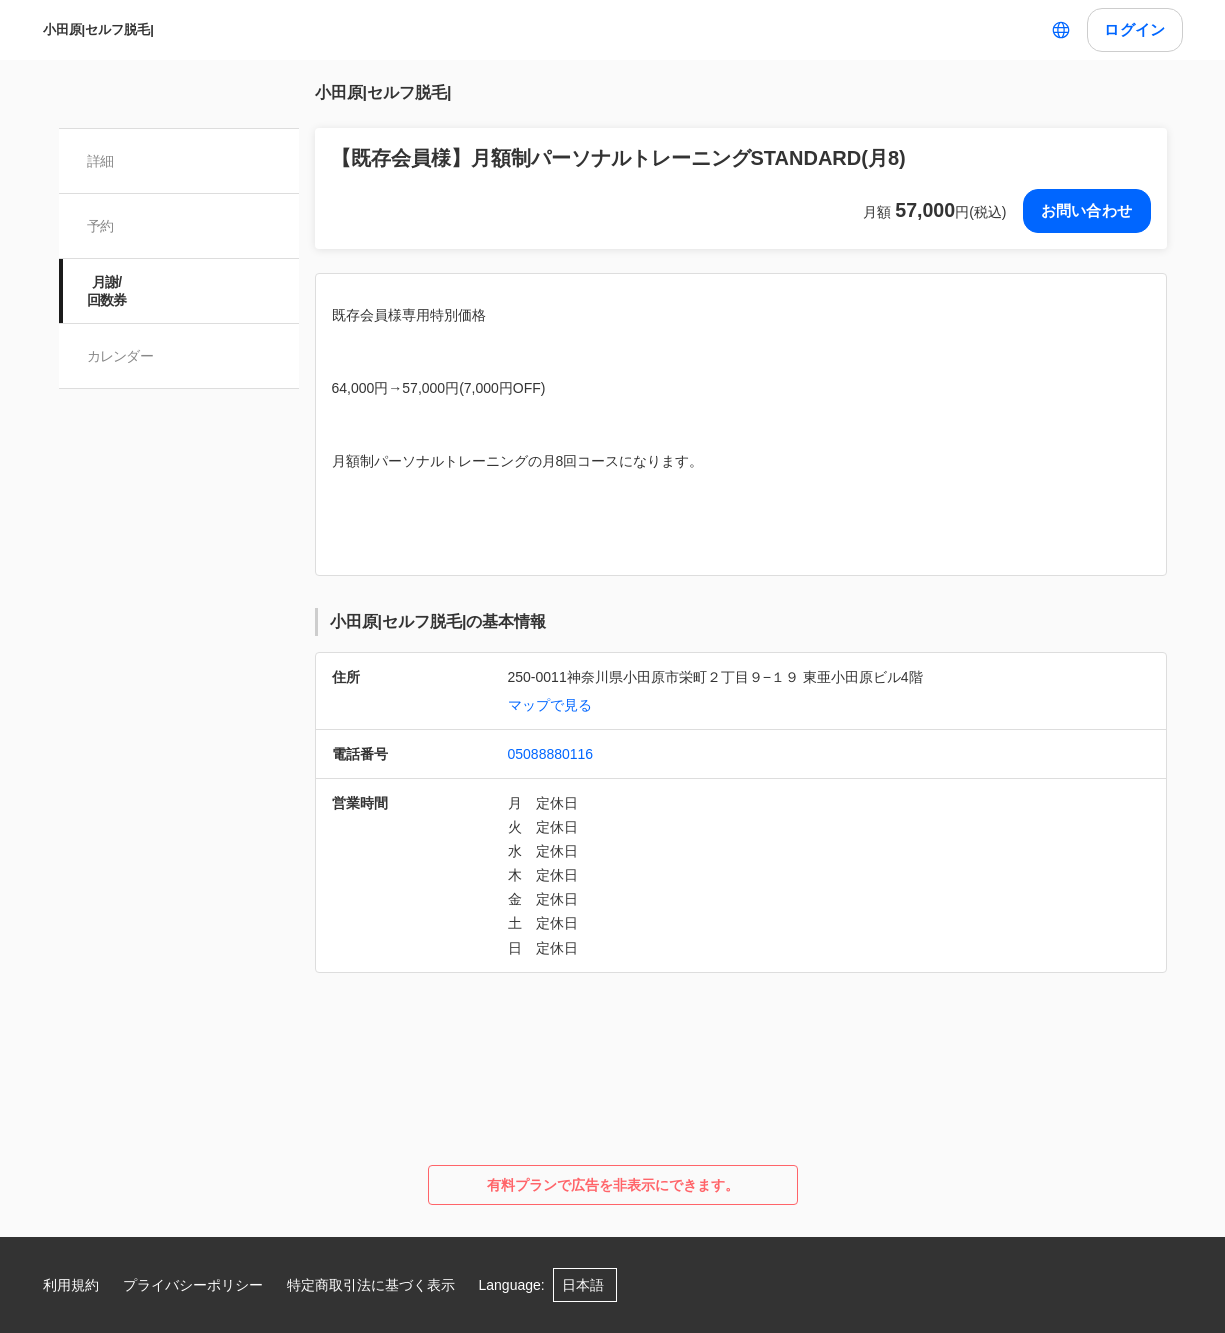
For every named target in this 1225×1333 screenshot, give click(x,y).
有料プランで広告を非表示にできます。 (613, 1185)
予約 (100, 226)
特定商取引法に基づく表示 (371, 1285)
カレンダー (120, 356)
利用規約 (71, 1285)
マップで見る (550, 705)
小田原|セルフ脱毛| (98, 29)
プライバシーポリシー (193, 1285)
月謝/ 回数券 (107, 291)
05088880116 (551, 754)
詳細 (100, 161)
